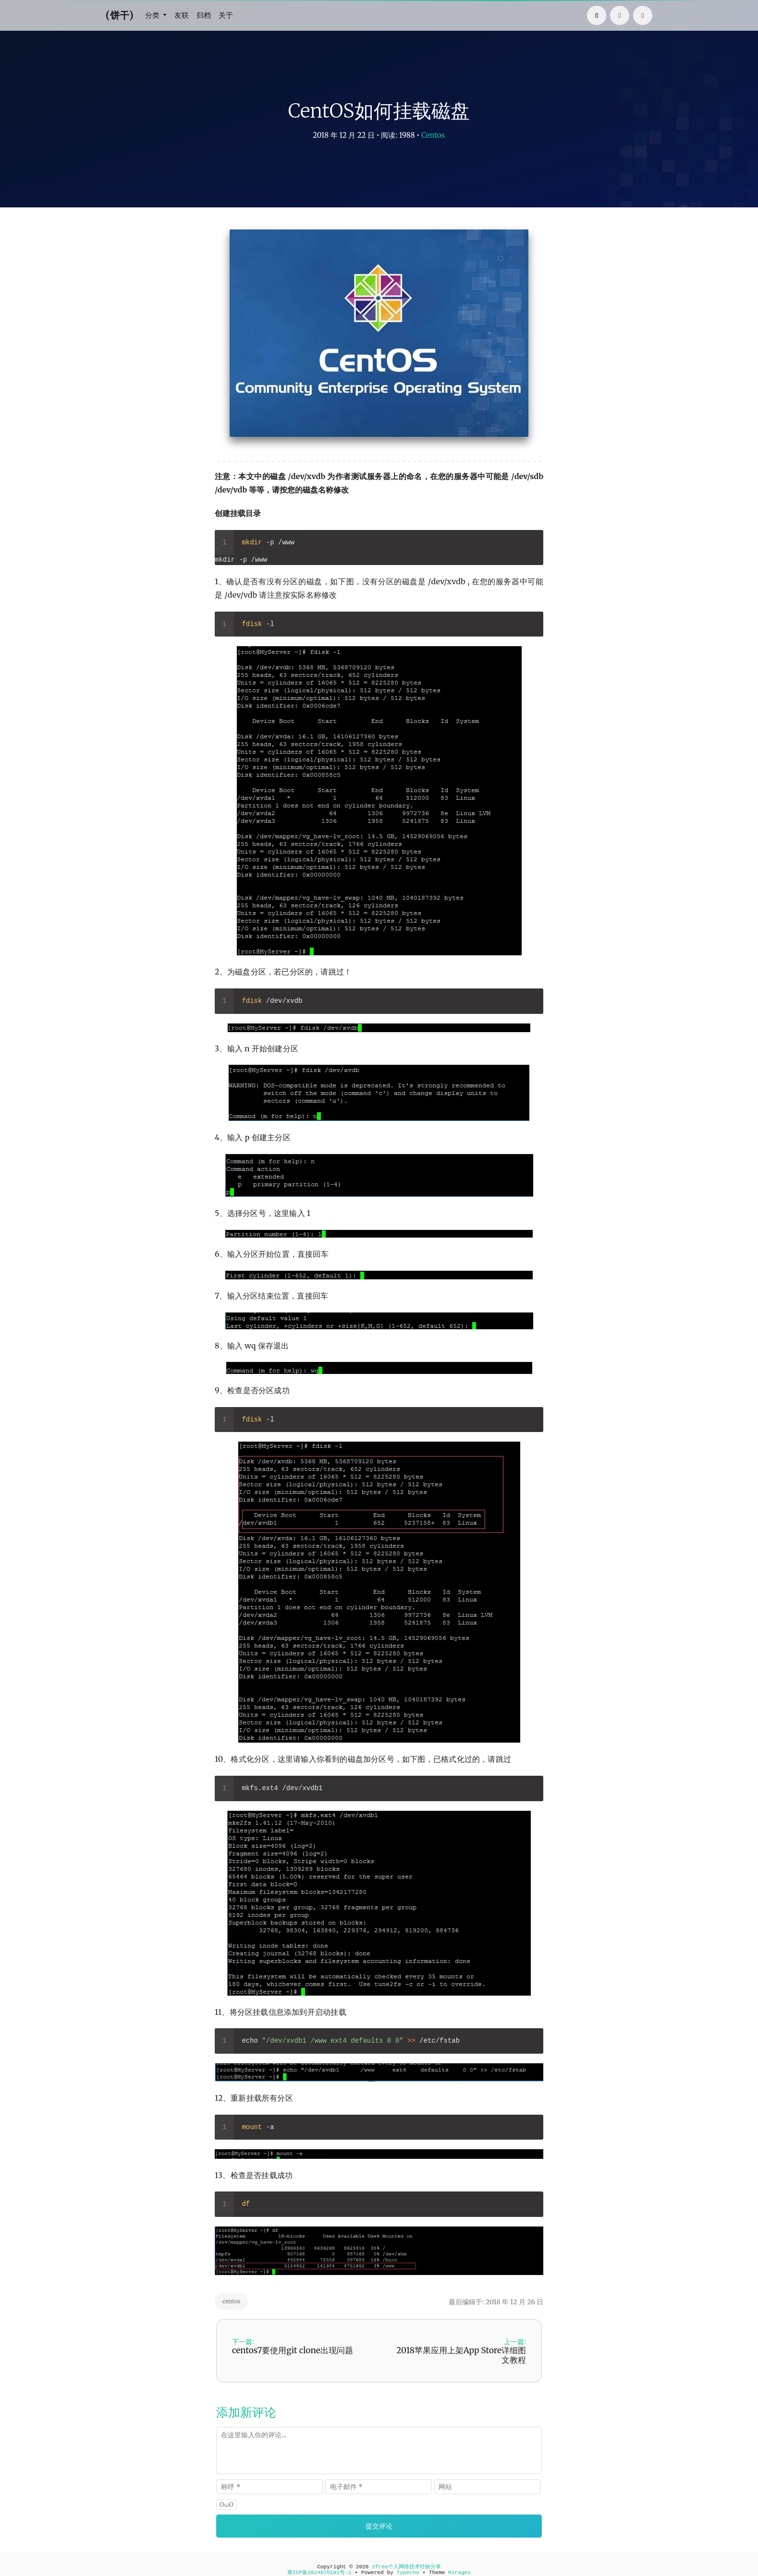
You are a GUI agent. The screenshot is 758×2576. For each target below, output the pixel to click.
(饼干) (120, 15)
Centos (433, 135)
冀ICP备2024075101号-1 (319, 2573)
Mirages (459, 2573)
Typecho (408, 2573)
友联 (183, 15)
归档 (206, 15)
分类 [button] (153, 15)
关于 (229, 15)
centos (231, 2301)
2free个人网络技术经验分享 (406, 2567)
